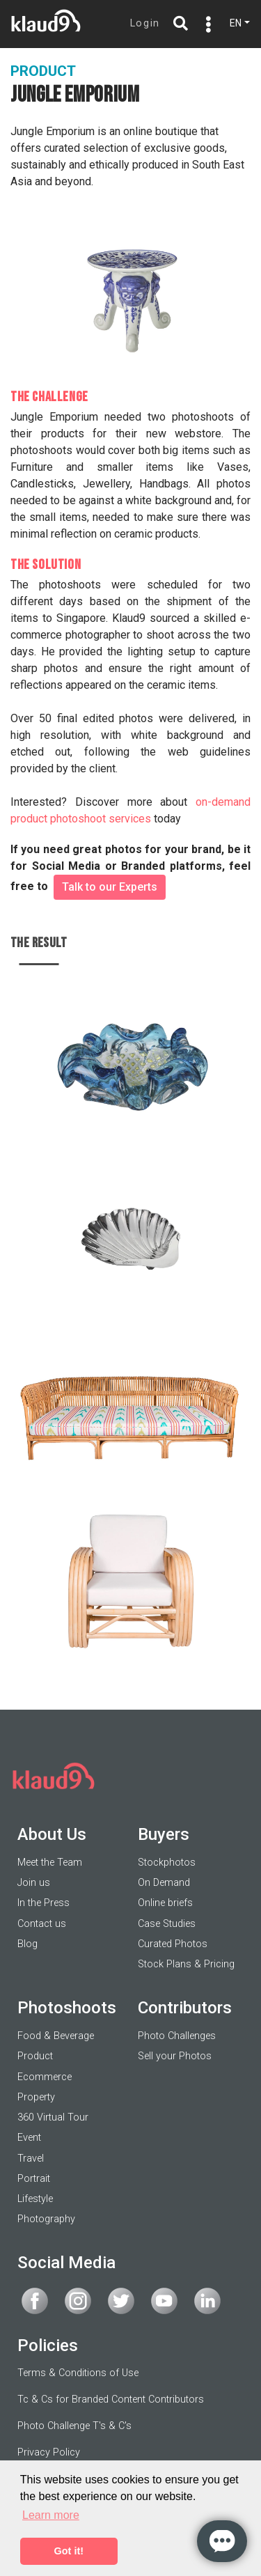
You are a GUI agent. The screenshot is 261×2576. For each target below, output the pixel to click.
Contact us (41, 1924)
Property (36, 2097)
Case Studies (167, 1924)
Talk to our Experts (109, 886)
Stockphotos (167, 1862)
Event (29, 2138)
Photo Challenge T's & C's (74, 2426)
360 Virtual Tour (52, 2117)
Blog (27, 1944)
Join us (33, 1883)
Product (35, 2056)
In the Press (43, 1903)
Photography (46, 2219)
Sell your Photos (175, 2056)
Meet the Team (49, 1862)
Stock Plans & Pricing (186, 1964)
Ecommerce (44, 2077)
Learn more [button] (50, 2515)
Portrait (33, 2179)
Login (145, 23)
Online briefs (165, 1903)
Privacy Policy (48, 2452)
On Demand (164, 1883)
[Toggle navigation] (205, 24)
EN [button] (236, 23)
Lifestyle (35, 2199)
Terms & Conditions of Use (78, 2373)
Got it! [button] (69, 2551)
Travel (30, 2158)
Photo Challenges (177, 2036)
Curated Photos (172, 1944)
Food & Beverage (55, 2036)
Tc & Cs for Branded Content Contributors (110, 2399)
